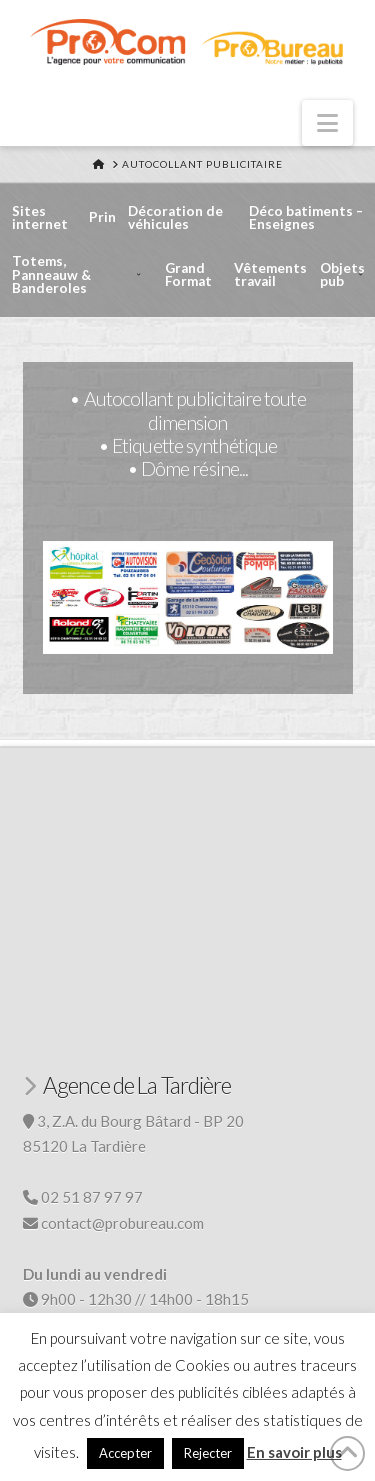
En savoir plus (294, 1452)
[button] (327, 123)
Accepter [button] (125, 1453)
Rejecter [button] (208, 1453)
